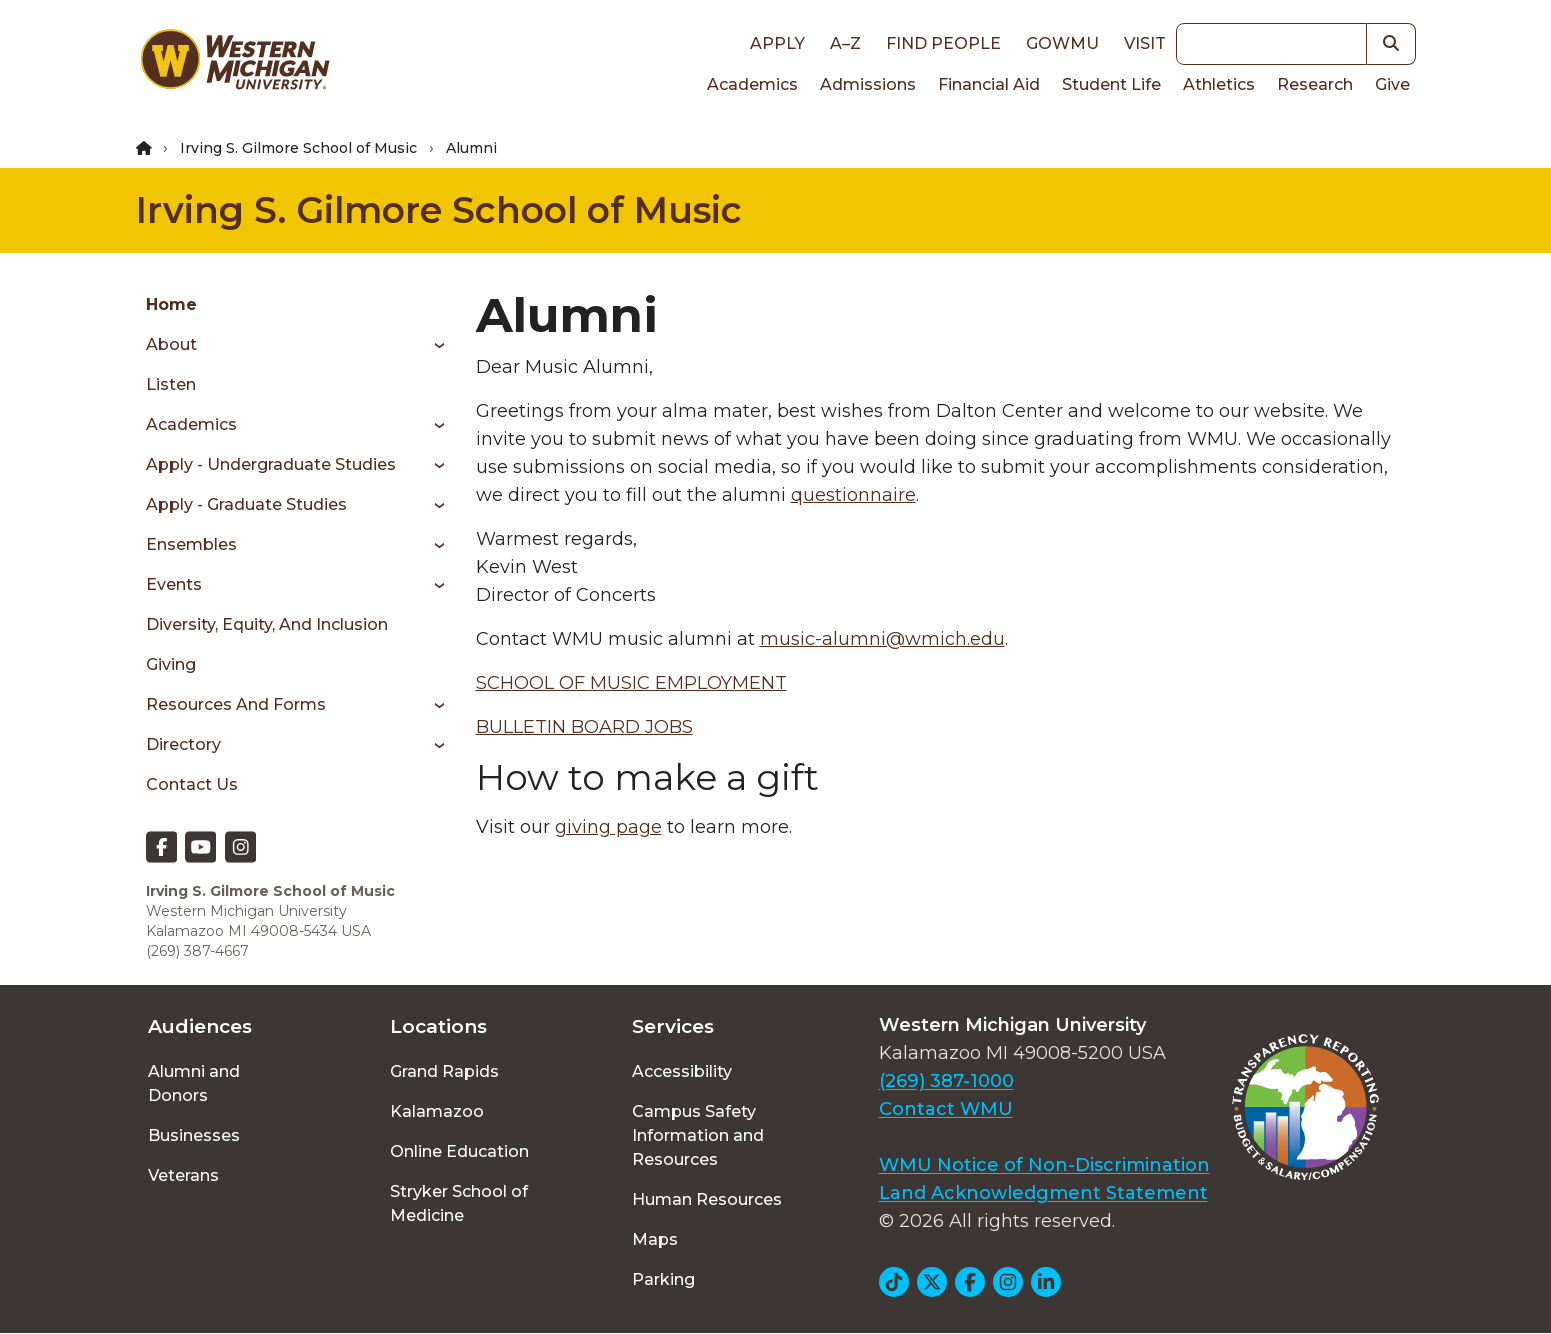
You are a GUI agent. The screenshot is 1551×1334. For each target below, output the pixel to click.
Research (1315, 84)
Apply (777, 43)
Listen (171, 384)
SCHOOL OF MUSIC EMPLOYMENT (631, 683)
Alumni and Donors (194, 1083)
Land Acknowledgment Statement (1043, 1193)
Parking (663, 1279)
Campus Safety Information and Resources (698, 1135)
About (171, 344)
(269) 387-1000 (946, 1081)
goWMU (1062, 43)
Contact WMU (946, 1109)
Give (1392, 84)
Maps (655, 1239)
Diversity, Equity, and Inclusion (267, 624)
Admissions (868, 84)
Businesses (194, 1135)
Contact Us (192, 784)
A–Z (845, 43)
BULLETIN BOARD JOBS (584, 727)
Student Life (1111, 84)
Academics (752, 84)
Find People (943, 43)
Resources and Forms (236, 704)
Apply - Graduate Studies (246, 504)
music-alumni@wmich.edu (882, 639)
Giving (171, 664)
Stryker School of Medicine (459, 1203)
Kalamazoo (437, 1111)
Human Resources (707, 1199)
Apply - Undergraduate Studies (271, 464)
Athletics (1219, 84)
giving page (608, 827)
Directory (183, 744)
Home (171, 304)
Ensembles (191, 544)
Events (174, 584)
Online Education (459, 1151)
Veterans (183, 1175)
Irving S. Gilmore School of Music (298, 148)
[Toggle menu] (432, 345)
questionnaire (853, 495)
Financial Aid (989, 84)
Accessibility (682, 1071)
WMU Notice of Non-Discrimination (1044, 1165)
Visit (1145, 43)
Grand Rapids (444, 1071)
